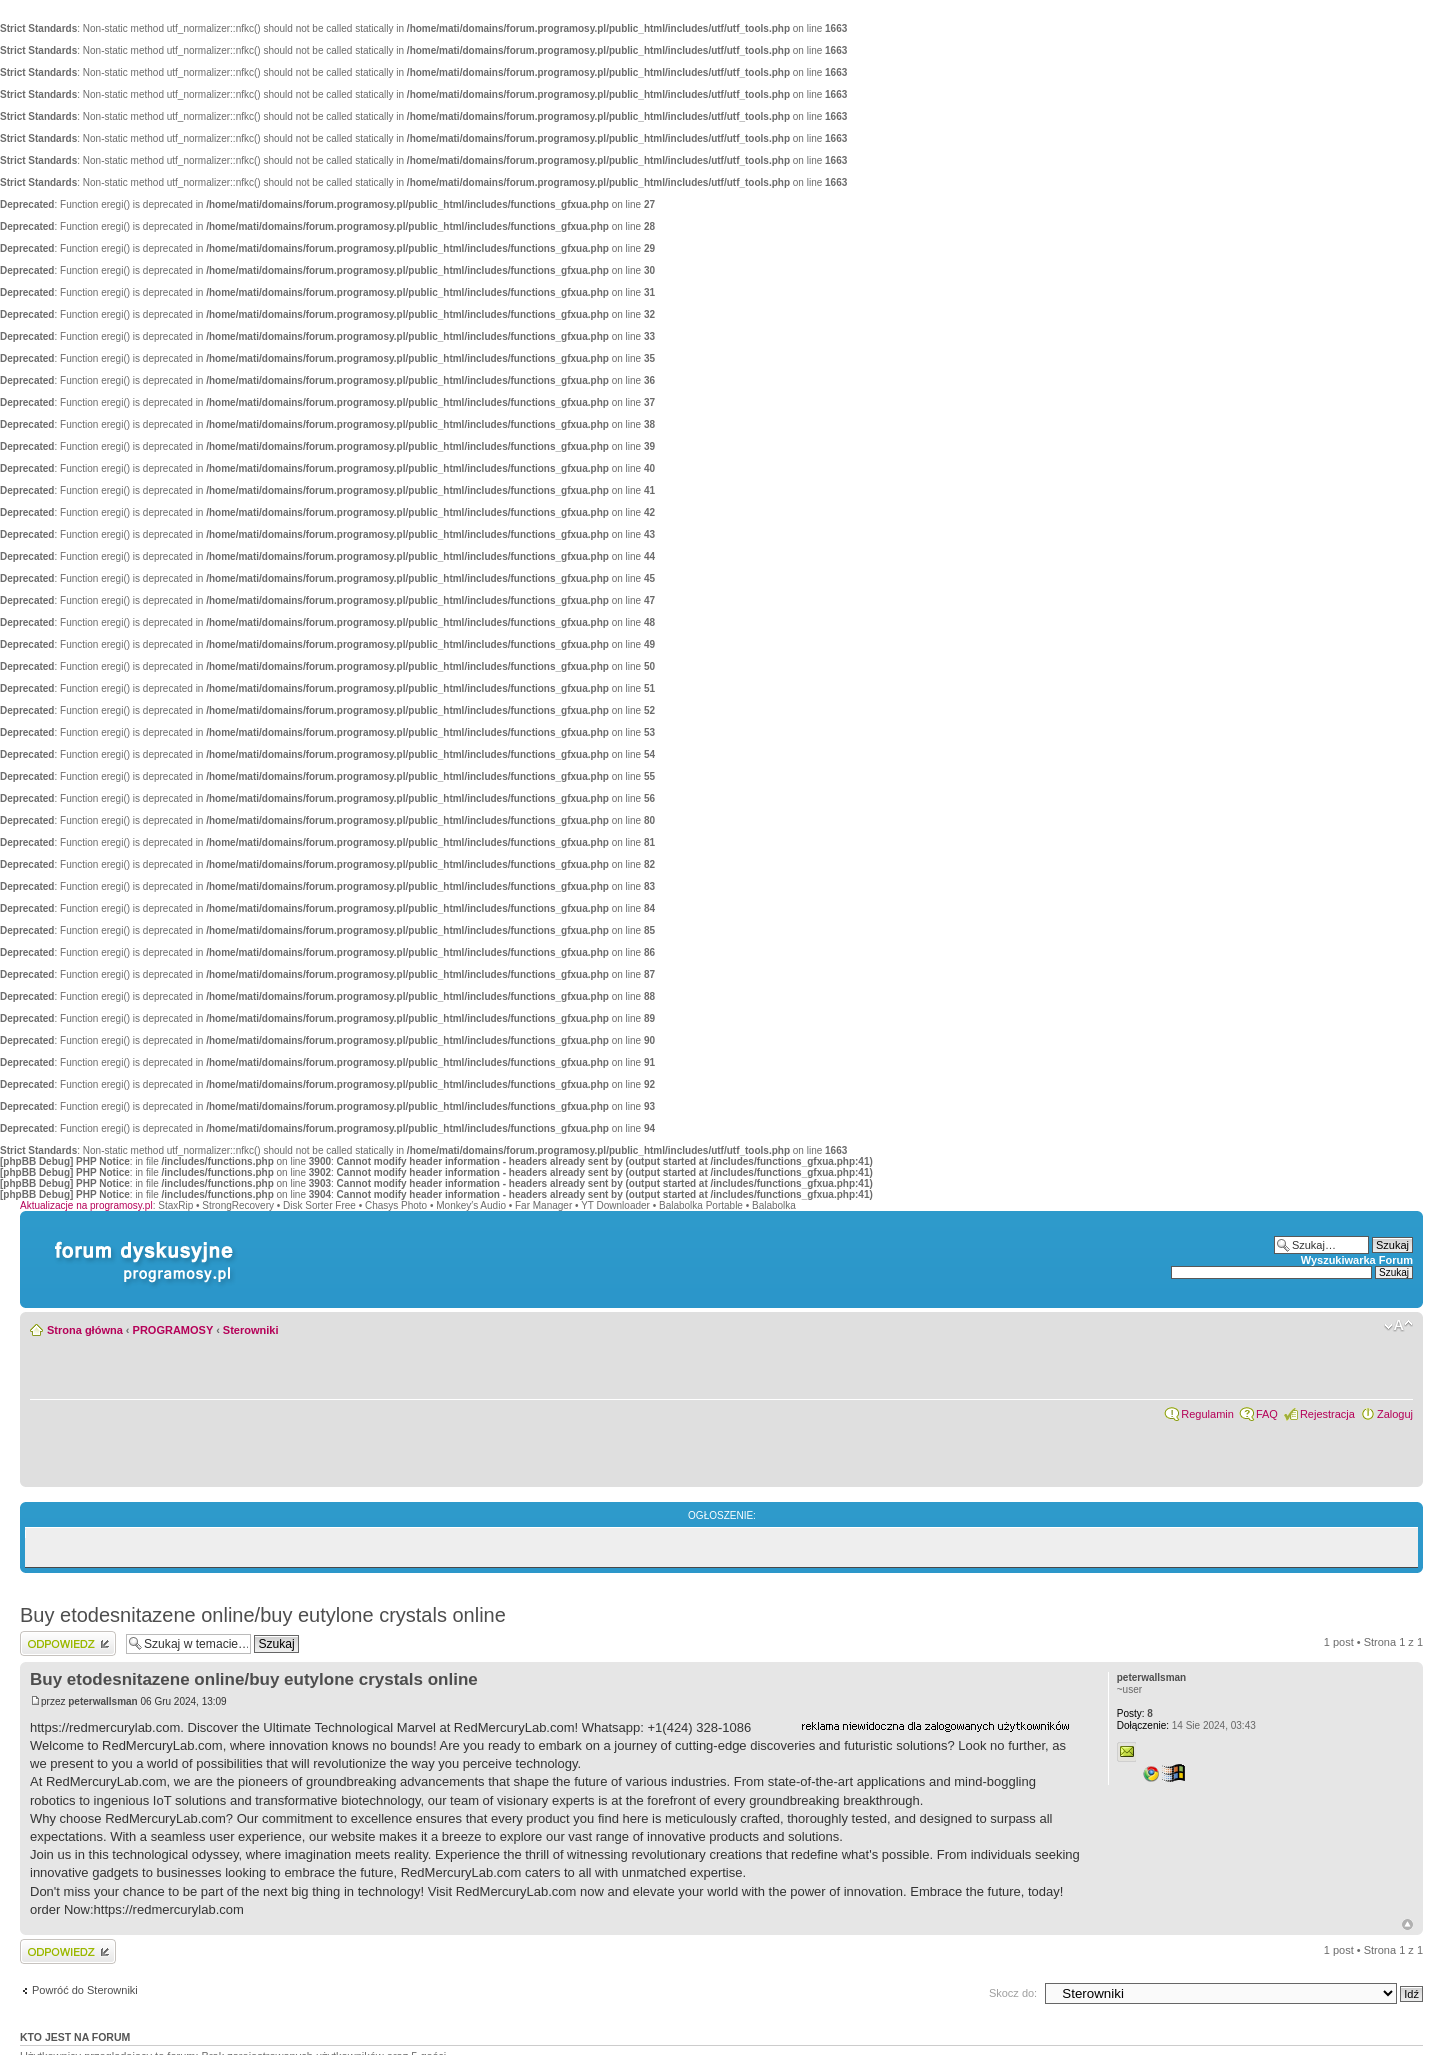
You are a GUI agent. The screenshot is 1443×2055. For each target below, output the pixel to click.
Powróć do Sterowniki (85, 1990)
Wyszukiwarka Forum (1357, 1260)
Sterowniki (251, 1330)
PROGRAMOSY (173, 1330)
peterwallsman (102, 1701)
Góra (1407, 1924)
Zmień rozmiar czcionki (1398, 1326)
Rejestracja (1327, 1414)
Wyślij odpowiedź (68, 1643)
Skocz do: (1013, 1993)
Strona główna (85, 1330)
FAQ (1267, 1414)
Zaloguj (1395, 1414)
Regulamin (1207, 1414)
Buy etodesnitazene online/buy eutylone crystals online (263, 1615)
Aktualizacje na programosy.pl (86, 1205)
